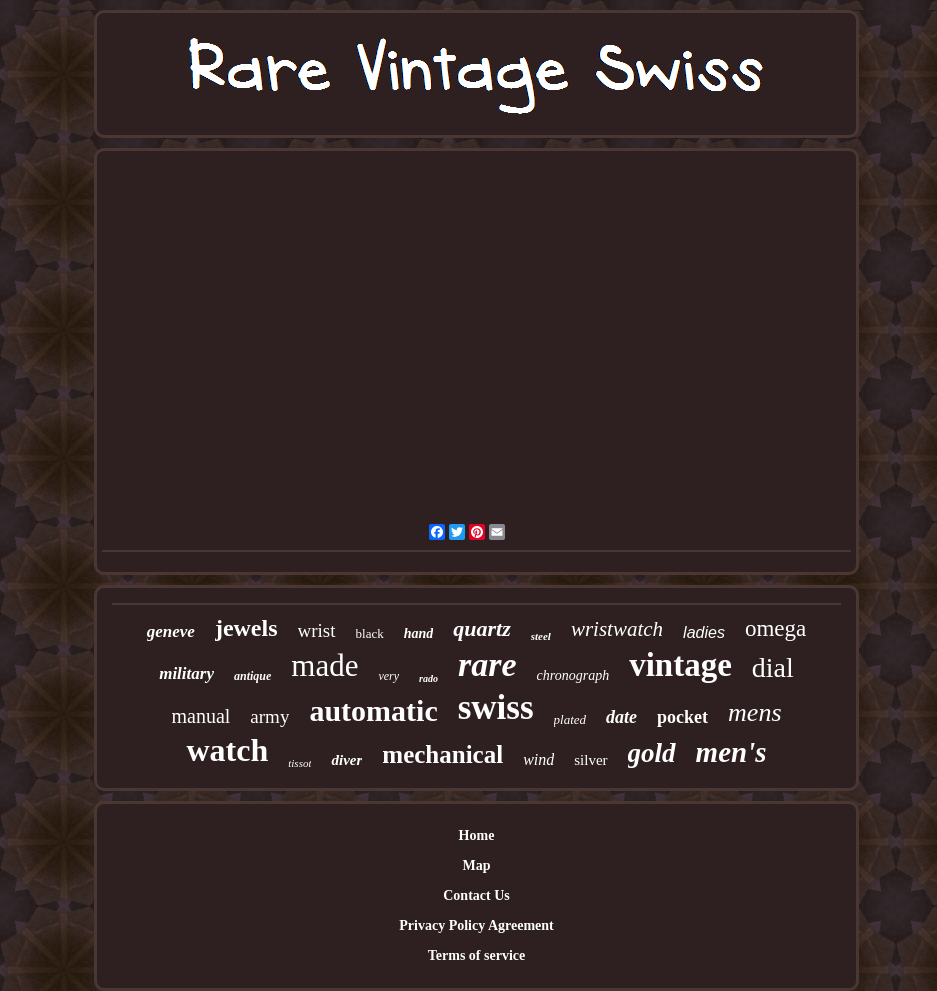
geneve (171, 631)
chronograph (573, 675)
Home (477, 835)
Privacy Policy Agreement (476, 925)
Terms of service (476, 955)
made (324, 665)
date (621, 717)
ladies (704, 632)
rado (428, 678)
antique (252, 676)
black (370, 633)
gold (652, 753)
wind (538, 759)
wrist (317, 630)
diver (346, 760)
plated (570, 719)
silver (590, 760)
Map (477, 865)
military (186, 673)
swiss (496, 707)
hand (419, 633)
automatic (373, 710)
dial (773, 667)
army (269, 716)
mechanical (442, 754)
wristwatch (617, 629)
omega (775, 628)
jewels (246, 628)
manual (200, 716)
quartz (481, 628)
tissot (299, 763)
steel (541, 636)
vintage (680, 665)
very (388, 676)
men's (731, 752)
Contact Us (476, 895)
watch (227, 750)
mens (754, 712)
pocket (682, 717)
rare (487, 664)
